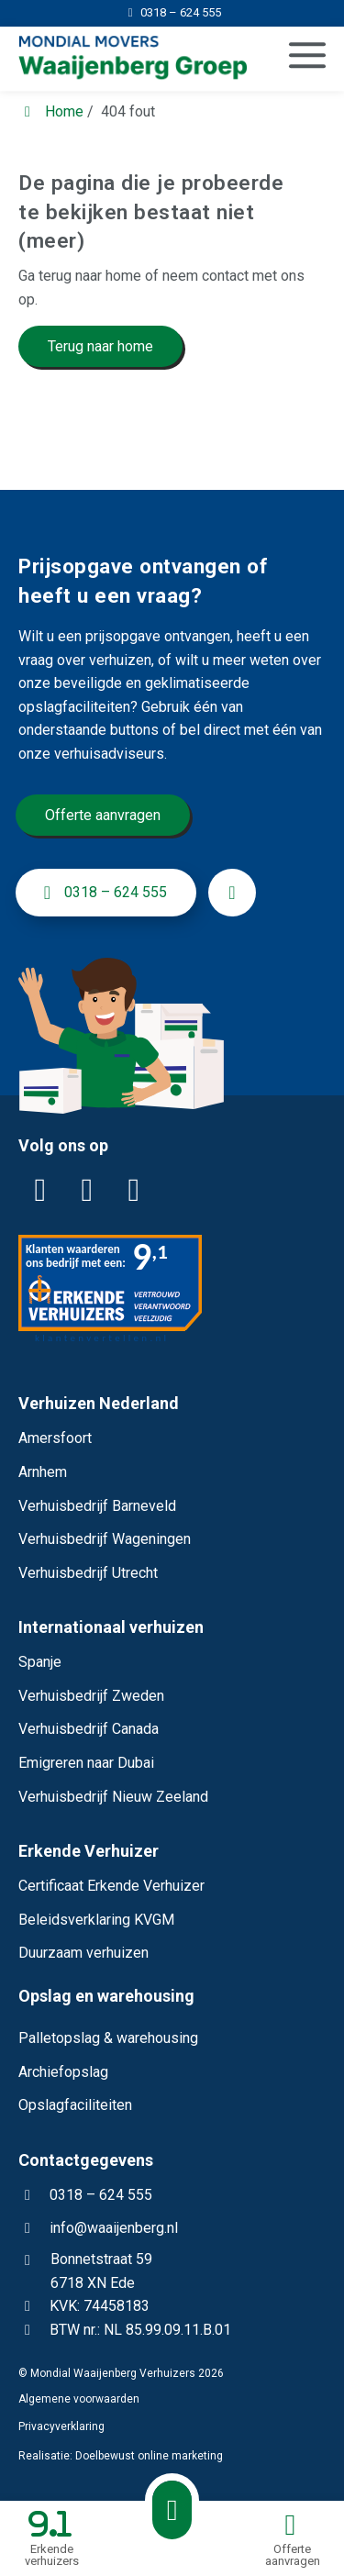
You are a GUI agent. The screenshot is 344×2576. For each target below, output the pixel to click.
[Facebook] (87, 1191)
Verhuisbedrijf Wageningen (104, 1539)
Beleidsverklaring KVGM (96, 1919)
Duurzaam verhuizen (83, 1952)
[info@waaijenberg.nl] (232, 892)
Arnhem (42, 1472)
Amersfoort (55, 1438)
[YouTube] (134, 1191)
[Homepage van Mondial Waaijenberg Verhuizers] (125, 59)
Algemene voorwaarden (78, 2399)
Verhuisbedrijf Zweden (91, 1695)
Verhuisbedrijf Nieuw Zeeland (113, 1796)
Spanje (39, 1662)
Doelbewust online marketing (149, 2455)
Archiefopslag (63, 2072)
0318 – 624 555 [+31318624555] (101, 892)
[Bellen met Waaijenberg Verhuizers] (172, 2510)
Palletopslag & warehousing (108, 2038)
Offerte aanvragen (103, 815)
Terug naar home (100, 346)
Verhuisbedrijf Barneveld (97, 1506)
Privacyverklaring (61, 2426)
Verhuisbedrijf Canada (88, 1729)
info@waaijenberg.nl (114, 2228)
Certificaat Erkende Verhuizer (111, 1885)
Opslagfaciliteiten (75, 2105)
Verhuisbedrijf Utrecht (88, 1573)
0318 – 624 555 (85, 2195)
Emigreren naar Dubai (86, 1762)
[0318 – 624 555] (172, 12)
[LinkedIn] (40, 1191)
